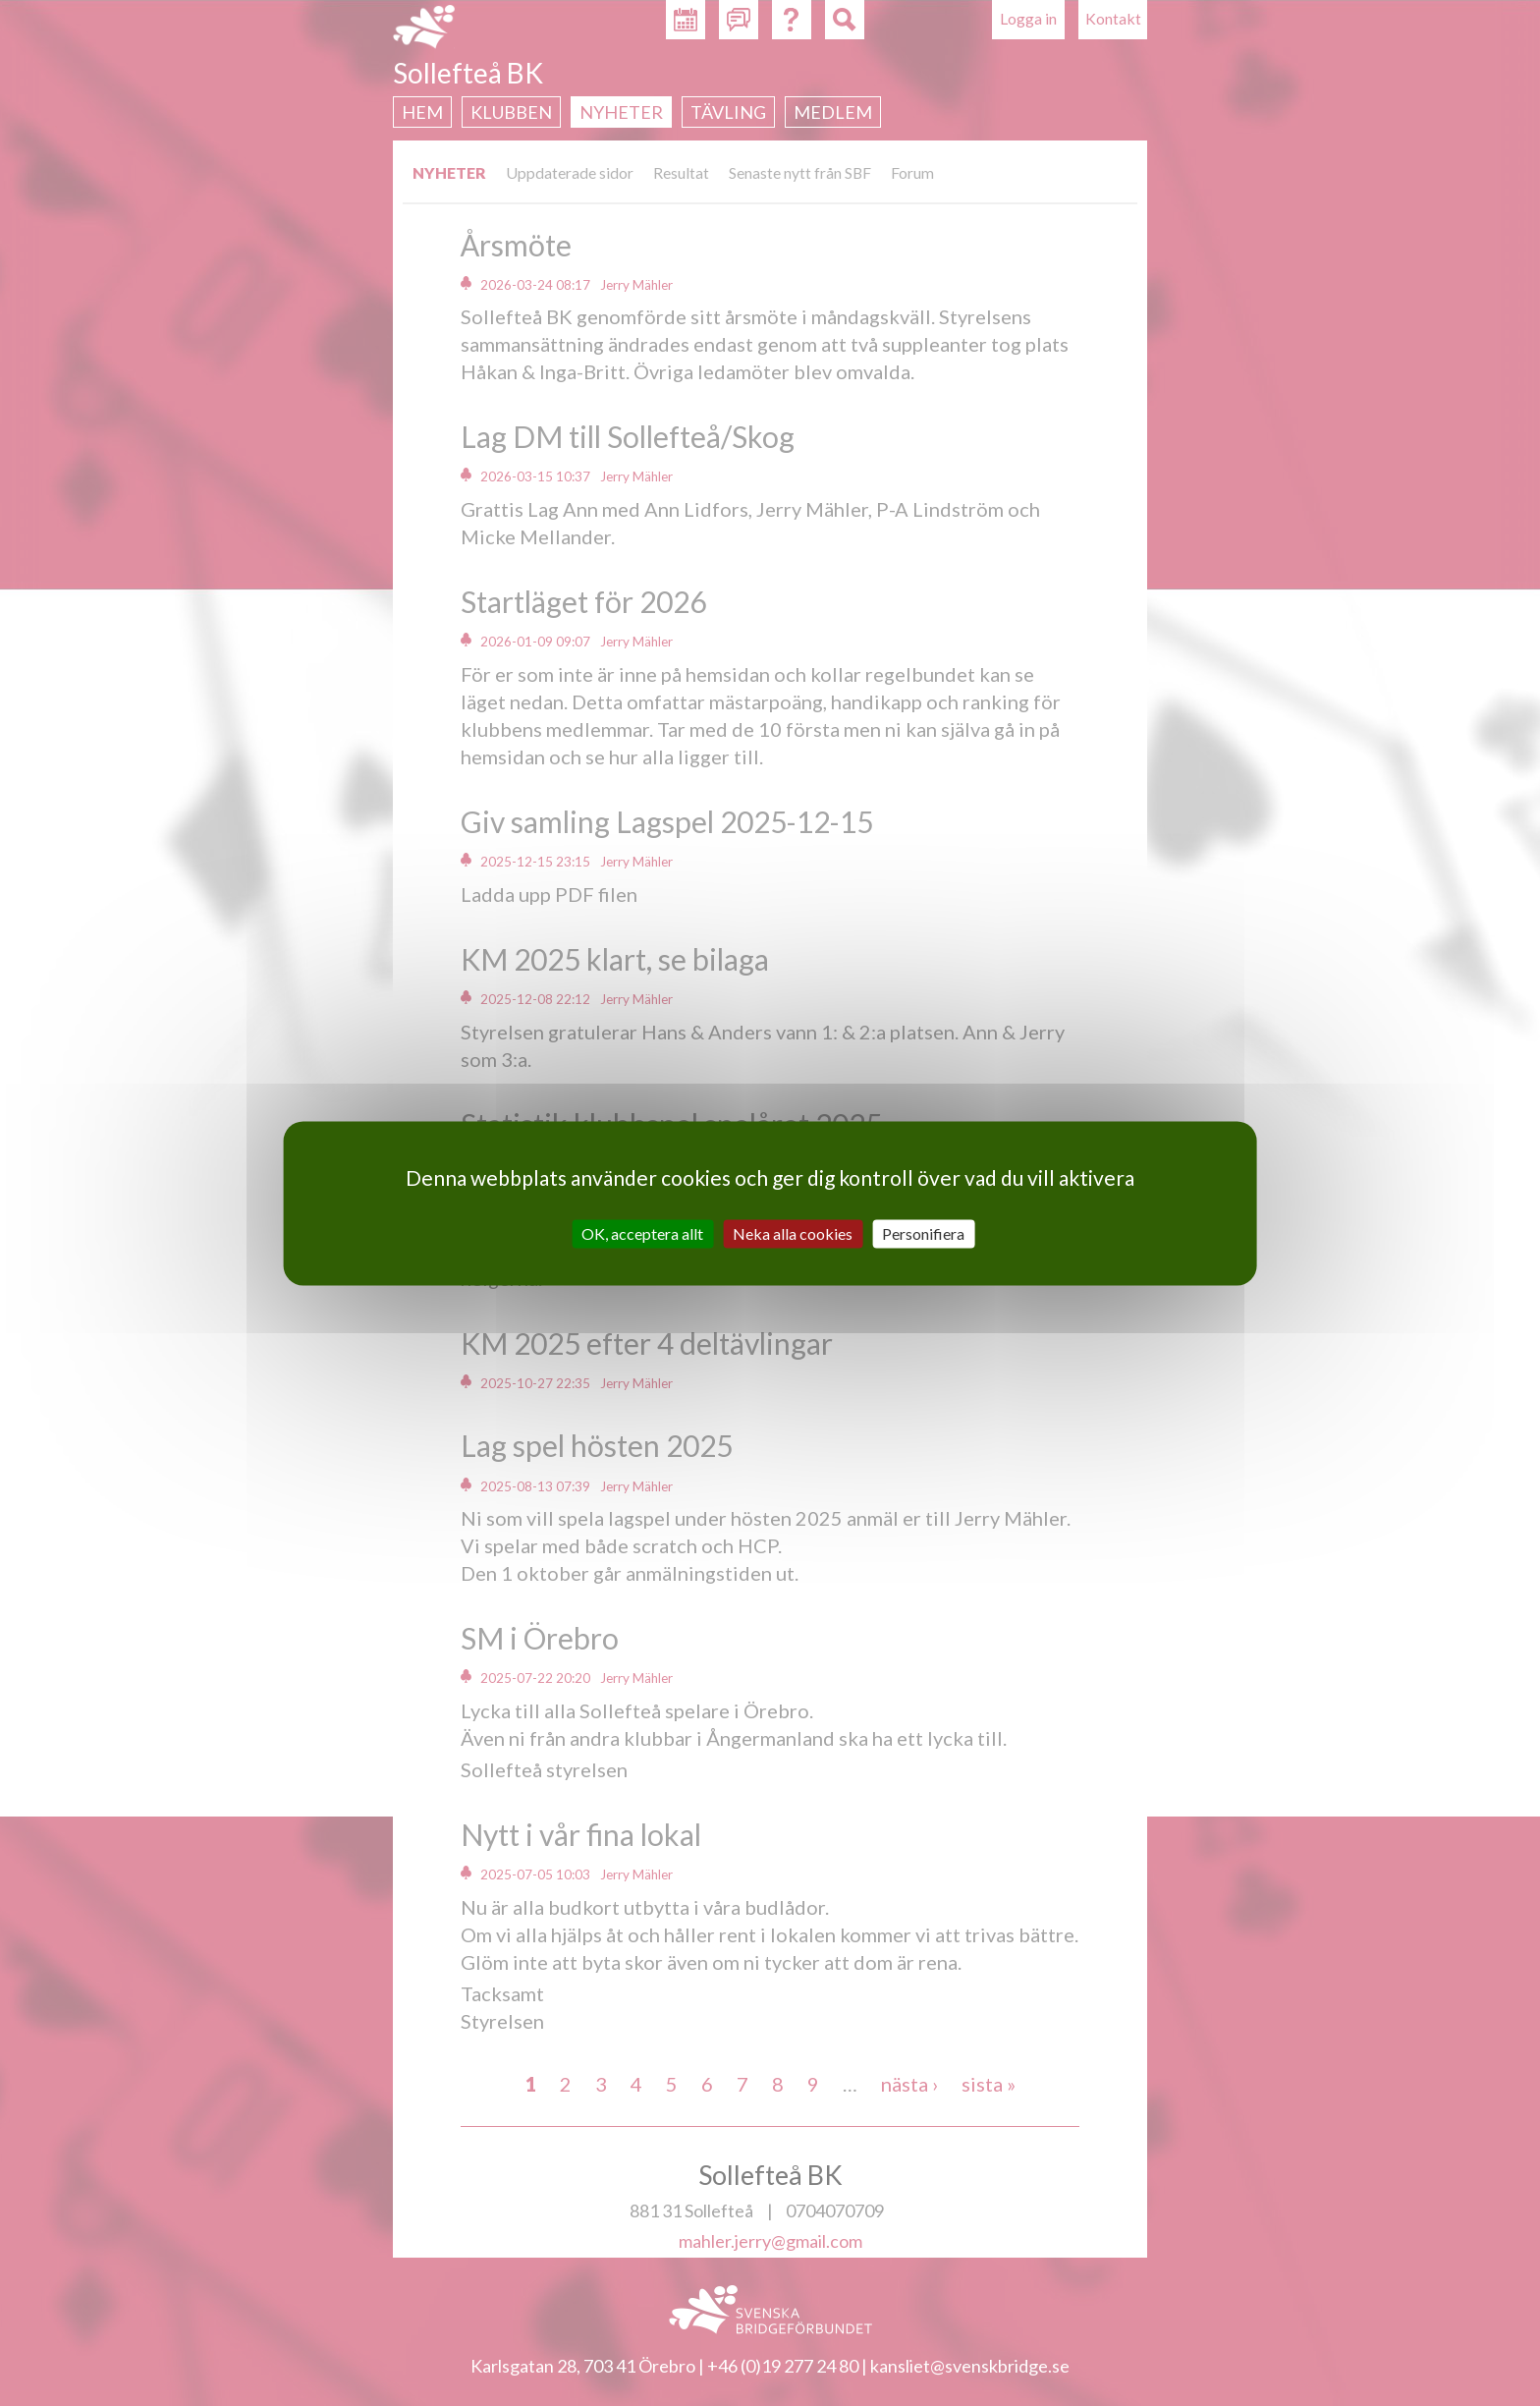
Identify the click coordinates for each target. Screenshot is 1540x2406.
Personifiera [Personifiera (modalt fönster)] (923, 1233)
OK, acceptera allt (642, 1233)
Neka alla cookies (792, 1233)
